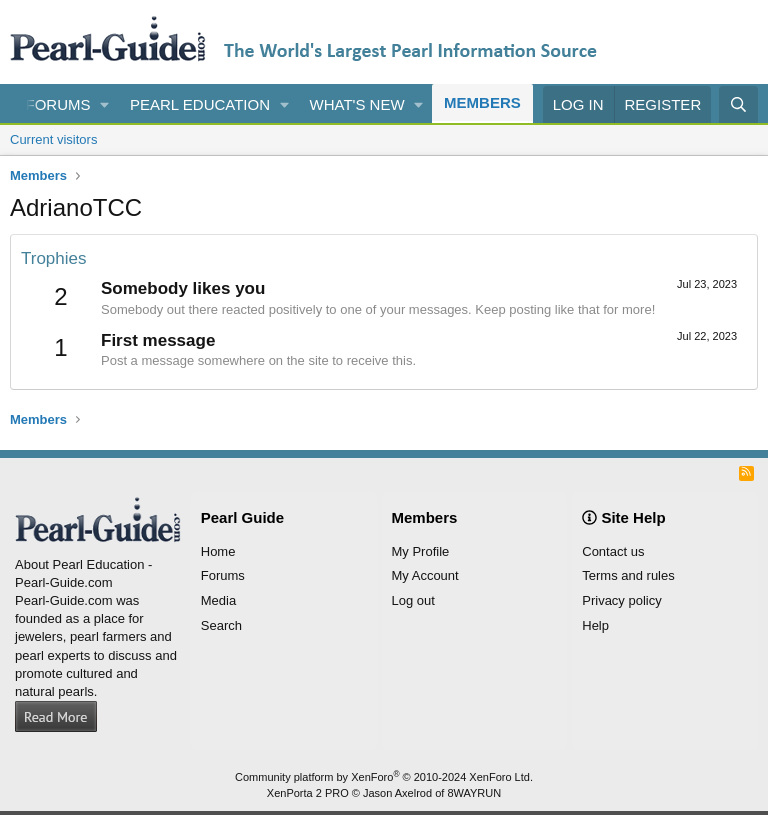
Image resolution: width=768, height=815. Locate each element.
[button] (105, 104)
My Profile (421, 551)
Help (595, 625)
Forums (58, 104)
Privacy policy (621, 600)
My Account (425, 575)
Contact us (613, 551)
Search (221, 625)
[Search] (738, 104)
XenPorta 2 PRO (308, 793)
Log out (413, 600)
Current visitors (53, 139)
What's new (357, 104)
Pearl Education (200, 104)
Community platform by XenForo (384, 777)
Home (218, 551)
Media (218, 600)
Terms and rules (628, 575)
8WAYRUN (474, 793)
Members (482, 102)
